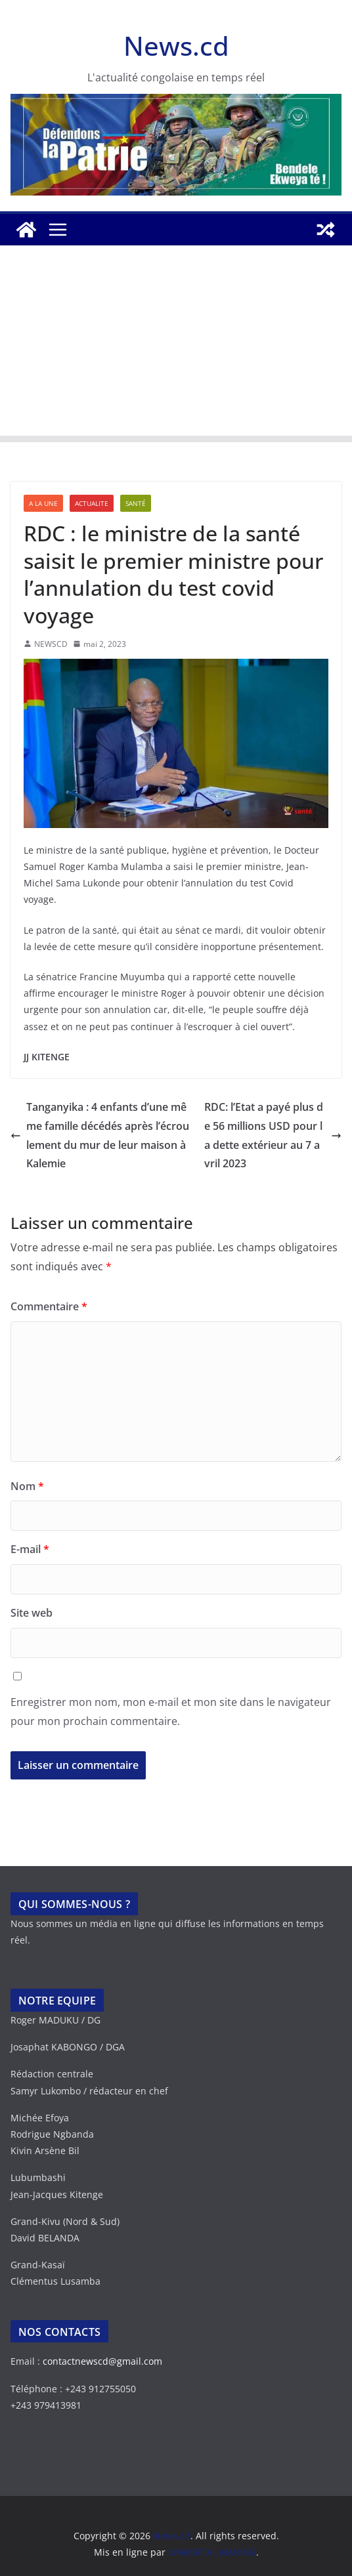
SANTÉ (135, 503)
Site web (32, 1613)
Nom (27, 1486)
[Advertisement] (176, 344)
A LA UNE (43, 503)
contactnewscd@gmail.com (102, 2361)
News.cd (176, 46)
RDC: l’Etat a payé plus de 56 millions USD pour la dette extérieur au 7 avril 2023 (272, 1135)
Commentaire (49, 1306)
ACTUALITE (91, 503)
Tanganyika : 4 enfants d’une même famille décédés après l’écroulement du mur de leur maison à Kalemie (100, 1135)
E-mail (30, 1549)
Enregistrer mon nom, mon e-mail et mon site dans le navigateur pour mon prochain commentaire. (171, 1711)
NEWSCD (51, 644)
